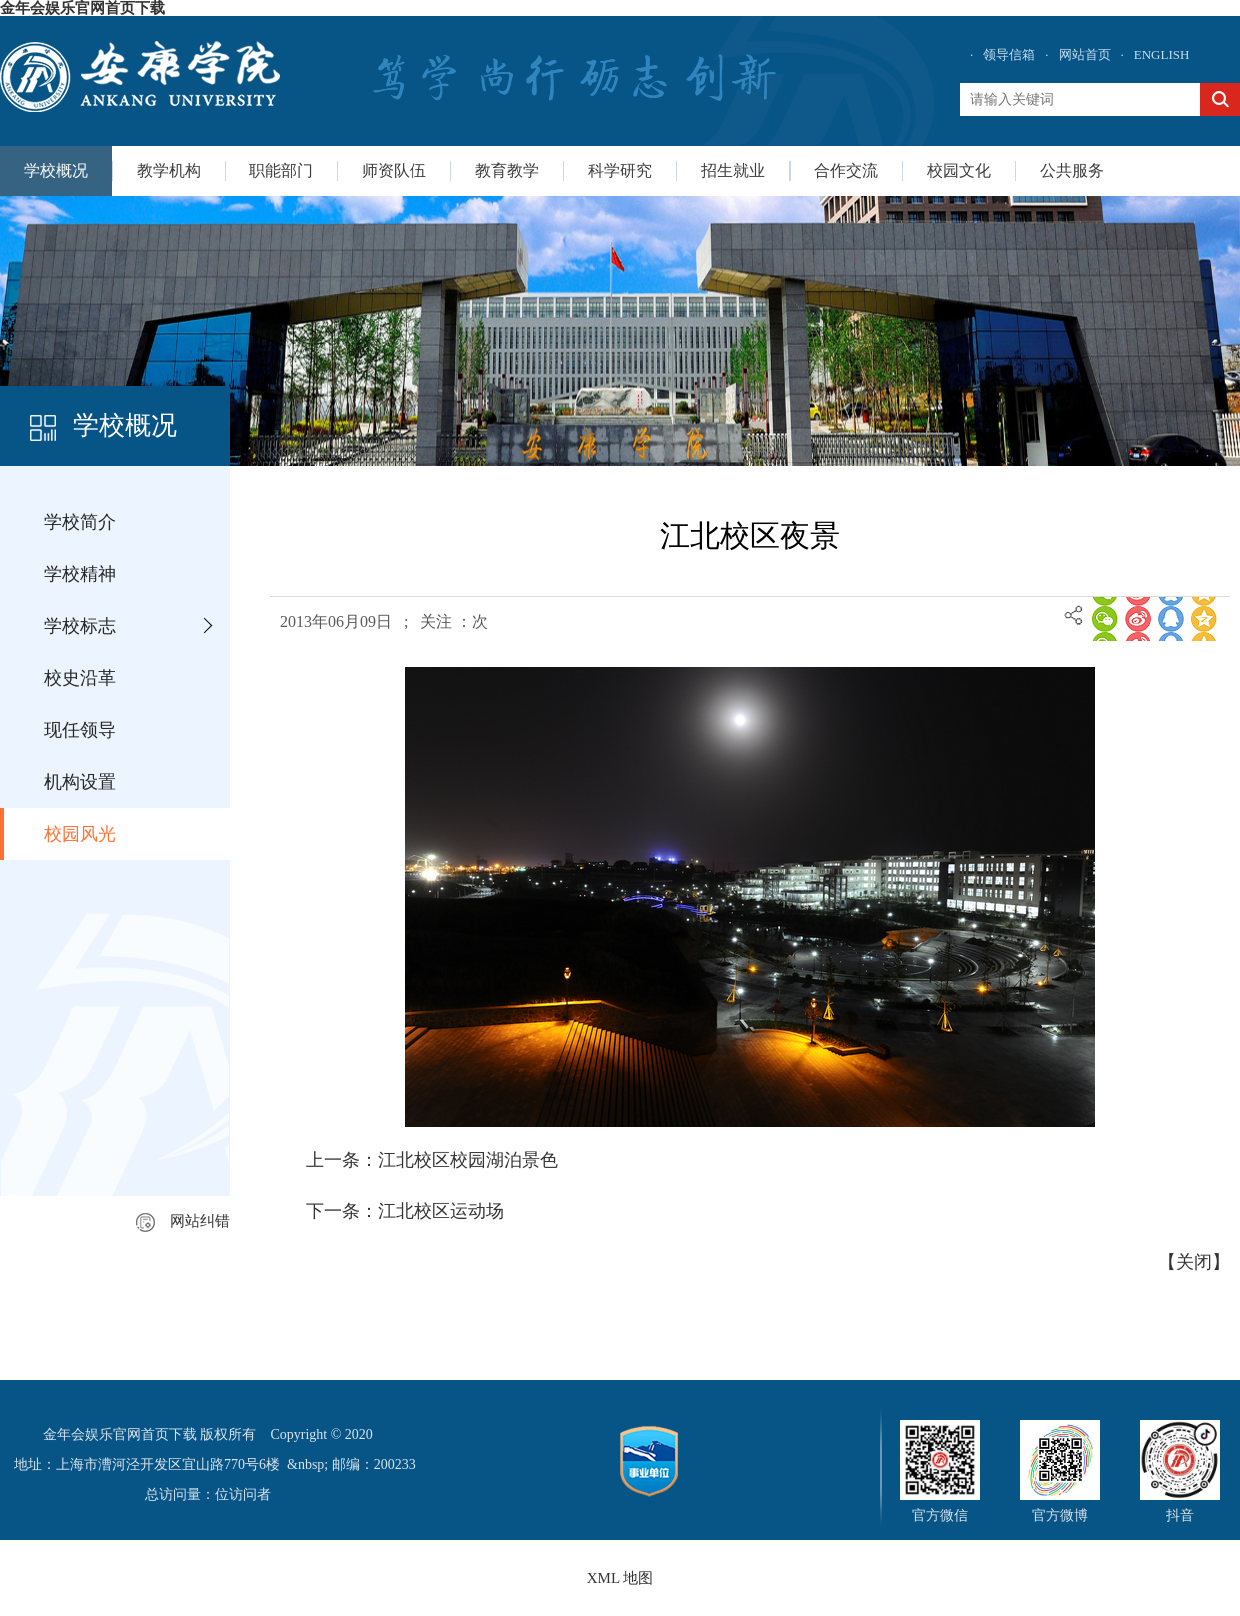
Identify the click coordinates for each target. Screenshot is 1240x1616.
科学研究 (620, 170)
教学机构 (169, 170)
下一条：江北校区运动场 (405, 1211)
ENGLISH (1162, 54)
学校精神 (80, 574)
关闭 (1194, 1262)
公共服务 (1072, 170)
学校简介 (80, 522)
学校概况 (56, 170)
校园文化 (959, 170)
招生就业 (733, 170)
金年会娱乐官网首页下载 (82, 8)
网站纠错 (183, 1221)
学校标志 (80, 626)
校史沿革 (80, 678)
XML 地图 (620, 1578)
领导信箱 (1009, 54)
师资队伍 (394, 170)
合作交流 (846, 170)
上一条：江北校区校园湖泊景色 (432, 1160)
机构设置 (80, 782)
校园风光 (80, 834)
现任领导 (80, 730)
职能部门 (281, 170)
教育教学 (507, 170)
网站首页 (1085, 54)
